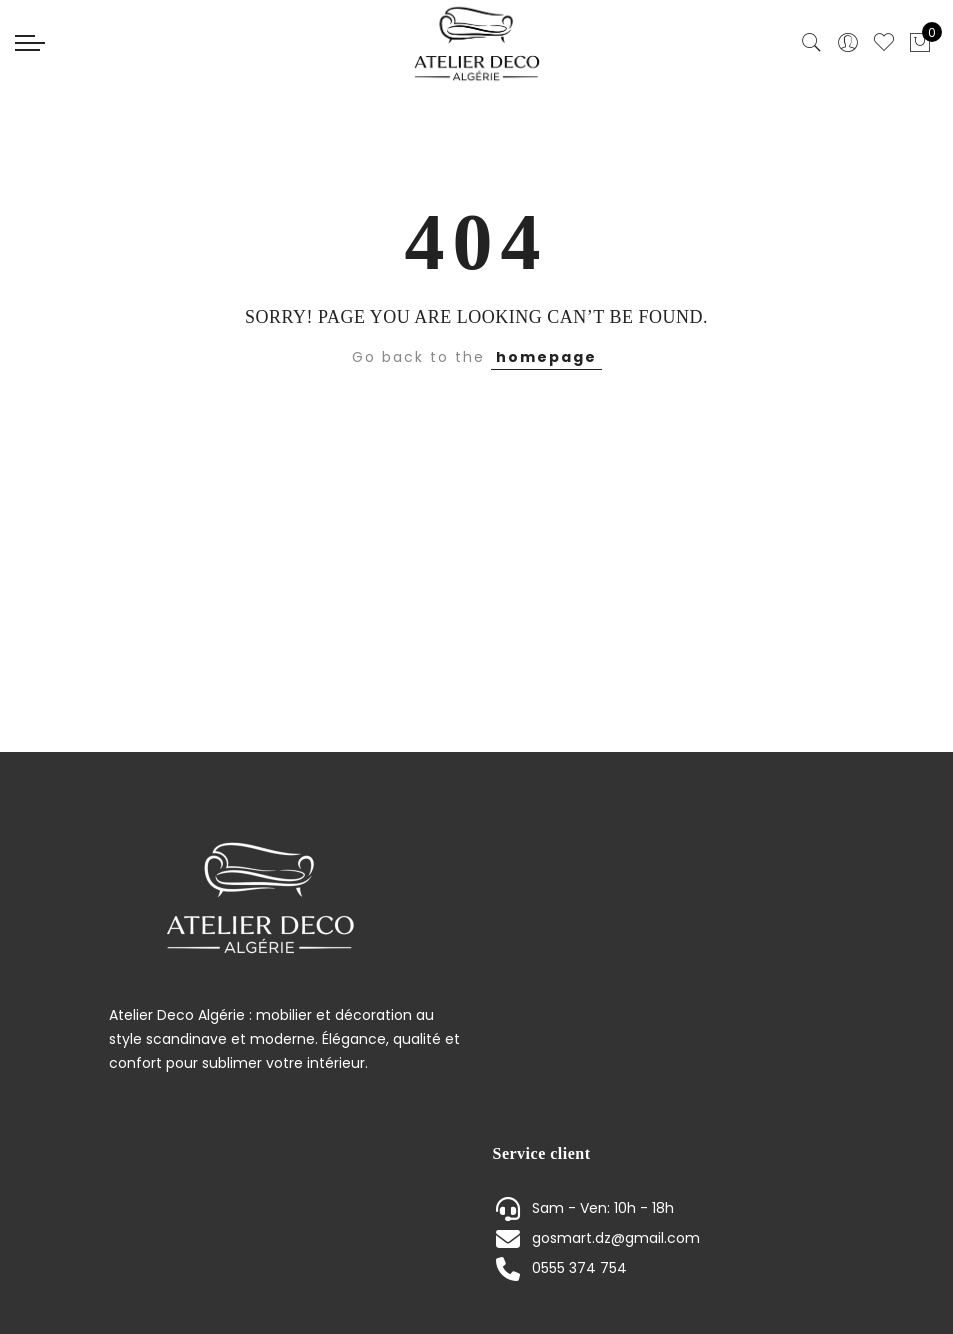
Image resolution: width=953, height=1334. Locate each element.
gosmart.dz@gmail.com (616, 1238)
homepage (546, 357)
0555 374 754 (579, 1268)
